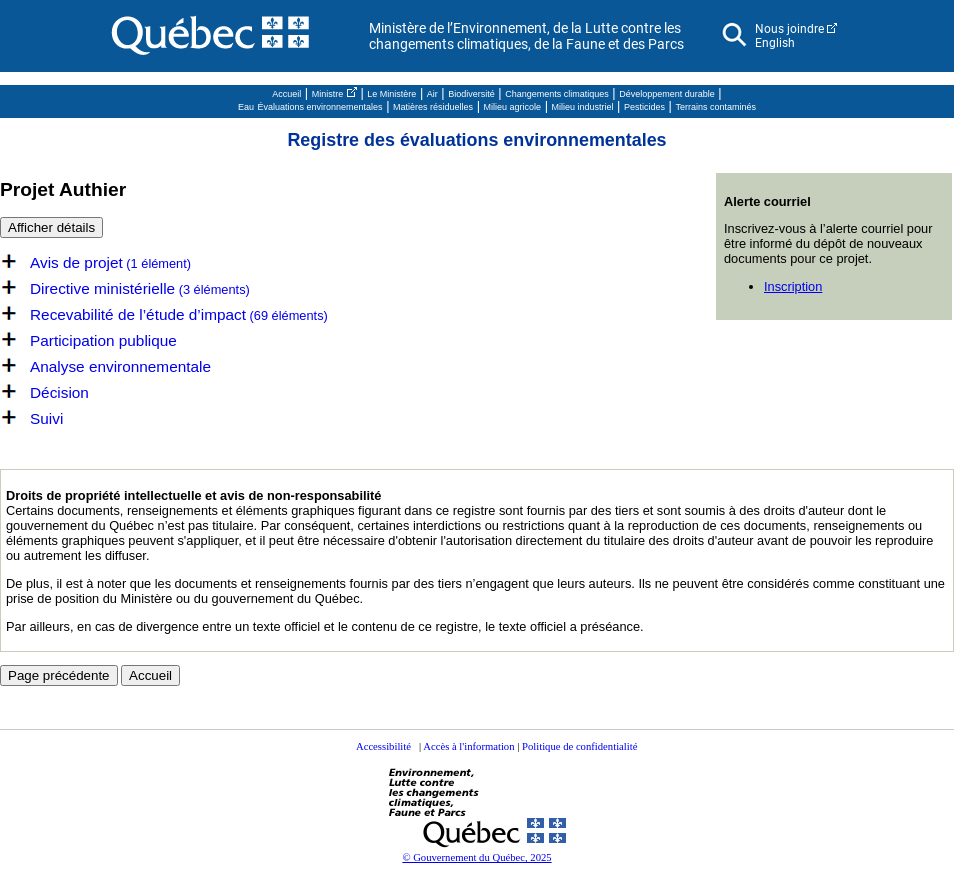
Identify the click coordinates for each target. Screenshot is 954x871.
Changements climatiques (557, 94)
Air (432, 94)
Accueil (286, 94)
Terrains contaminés (716, 107)
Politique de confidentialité (579, 746)
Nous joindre (789, 29)
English (775, 43)
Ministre (328, 94)
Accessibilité (383, 746)
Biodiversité (471, 94)
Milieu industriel (583, 107)
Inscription (793, 286)
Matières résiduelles (433, 107)
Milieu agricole (513, 107)
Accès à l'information (468, 746)
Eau (246, 107)
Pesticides (644, 107)
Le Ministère (391, 94)
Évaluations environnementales (320, 107)
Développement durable (667, 94)
